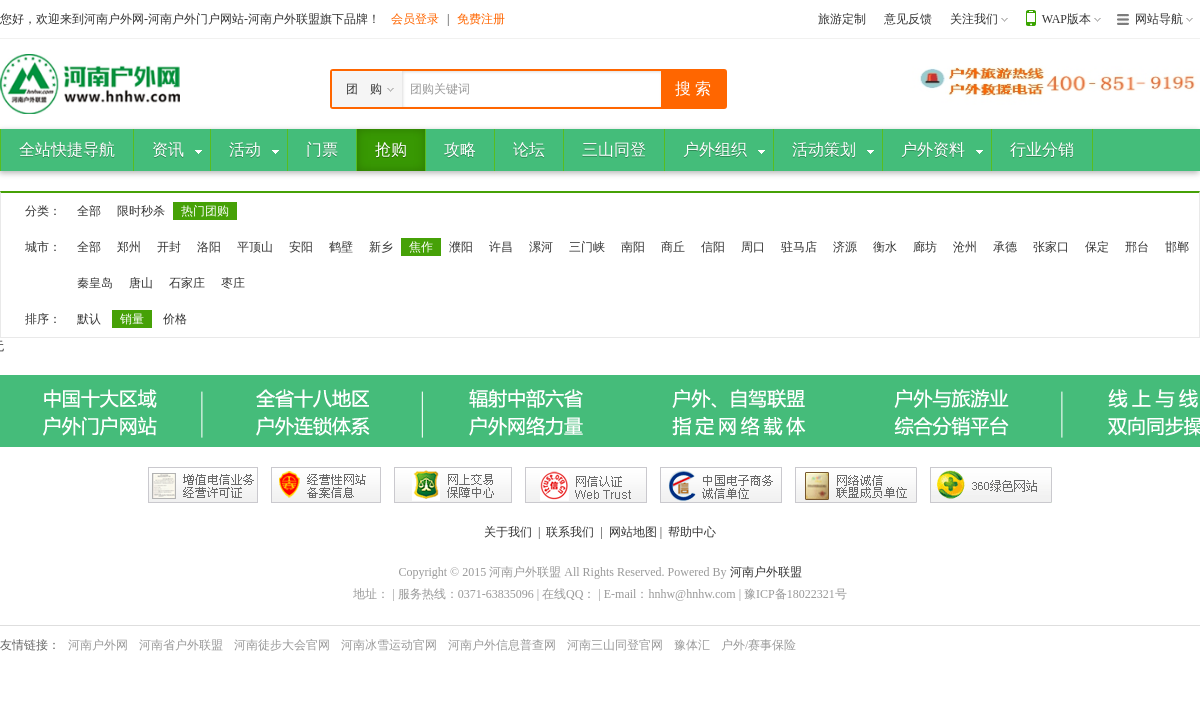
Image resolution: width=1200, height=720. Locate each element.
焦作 (421, 247)
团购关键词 (440, 89)
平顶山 (255, 247)
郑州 (129, 247)
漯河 (541, 247)
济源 (845, 247)
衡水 (885, 247)
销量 (132, 319)
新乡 (381, 247)
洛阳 (209, 247)
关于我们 (508, 532)
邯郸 (1177, 247)
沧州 (965, 247)
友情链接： (30, 645)
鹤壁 (341, 247)
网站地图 (633, 532)
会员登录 (415, 19)
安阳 (301, 247)
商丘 (673, 247)
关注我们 (974, 19)
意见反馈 (908, 19)
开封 (169, 247)
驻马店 (799, 247)
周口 (753, 247)
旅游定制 (842, 19)
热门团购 (205, 211)
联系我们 (570, 532)
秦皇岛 (95, 283)
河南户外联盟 (766, 572)
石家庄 (187, 283)
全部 (89, 211)
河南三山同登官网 (615, 645)
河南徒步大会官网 (282, 645)
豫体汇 (692, 645)
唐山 (141, 283)
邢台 (1137, 247)
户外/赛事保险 (758, 645)
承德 (1005, 247)
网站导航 (1159, 19)
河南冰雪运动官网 (389, 645)
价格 (175, 319)
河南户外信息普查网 (502, 645)
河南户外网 (98, 645)
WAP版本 (1066, 19)
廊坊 (925, 247)
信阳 (713, 247)
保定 (1097, 247)
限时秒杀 (141, 211)
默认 (89, 319)
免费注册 (481, 19)
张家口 (1051, 247)
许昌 (501, 247)
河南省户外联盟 (181, 645)
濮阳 (461, 247)
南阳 (633, 247)
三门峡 (587, 247)
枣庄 (233, 283)
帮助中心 (692, 532)
